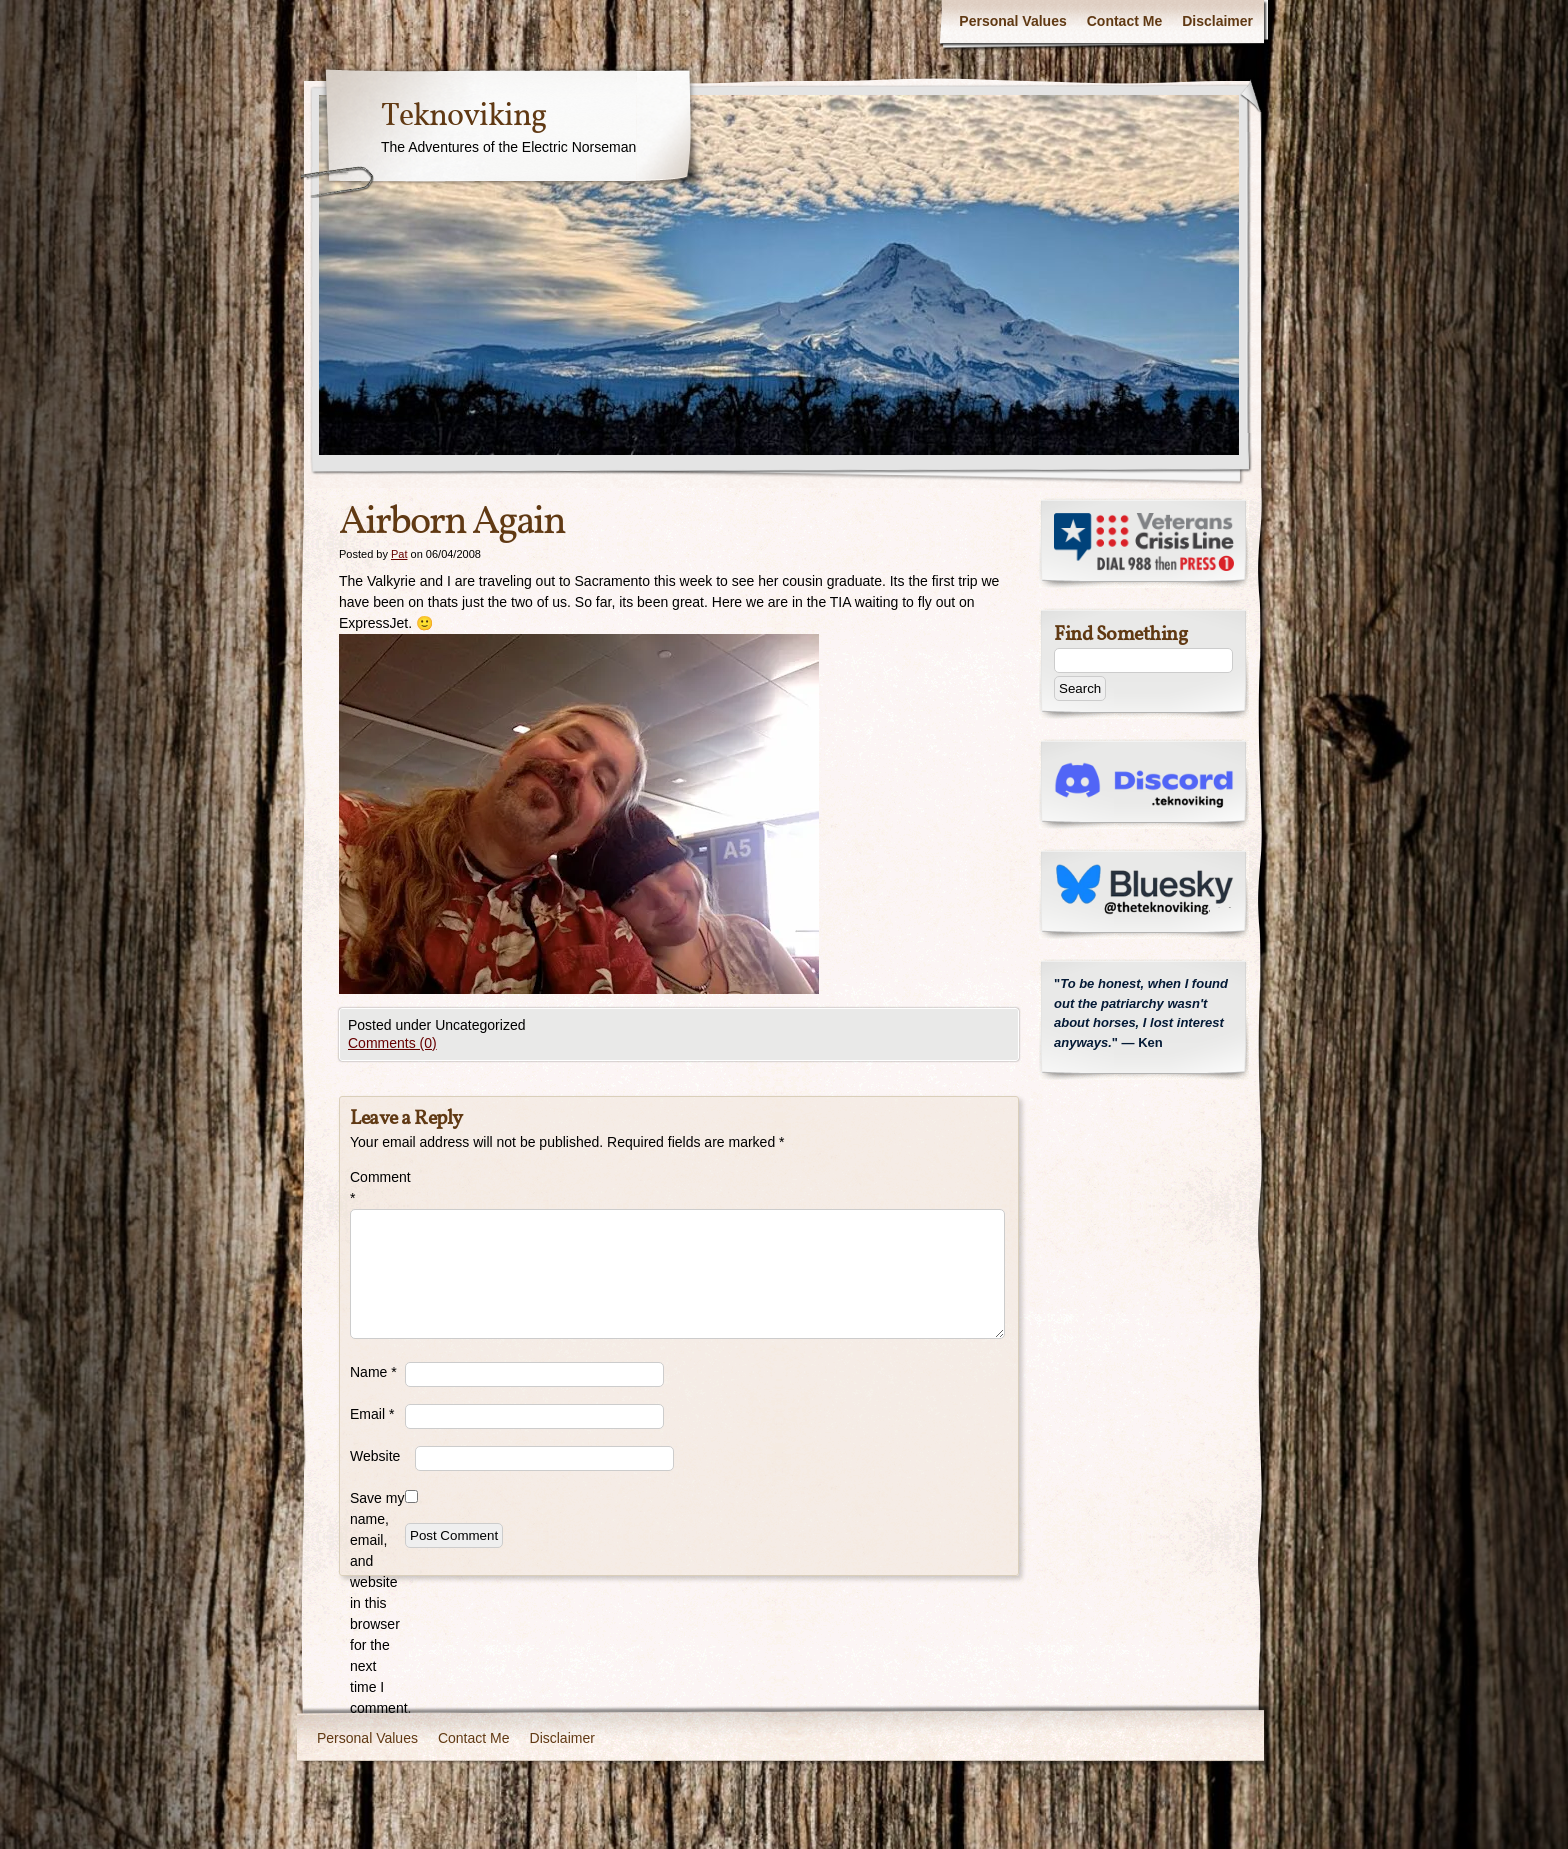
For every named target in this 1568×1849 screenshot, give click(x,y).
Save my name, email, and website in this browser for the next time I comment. (377, 1603)
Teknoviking (463, 117)
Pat (399, 554)
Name (373, 1372)
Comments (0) (392, 1043)
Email (372, 1414)
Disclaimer (1217, 21)
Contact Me (1124, 21)
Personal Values (1012, 21)
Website (375, 1456)
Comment (377, 1187)
